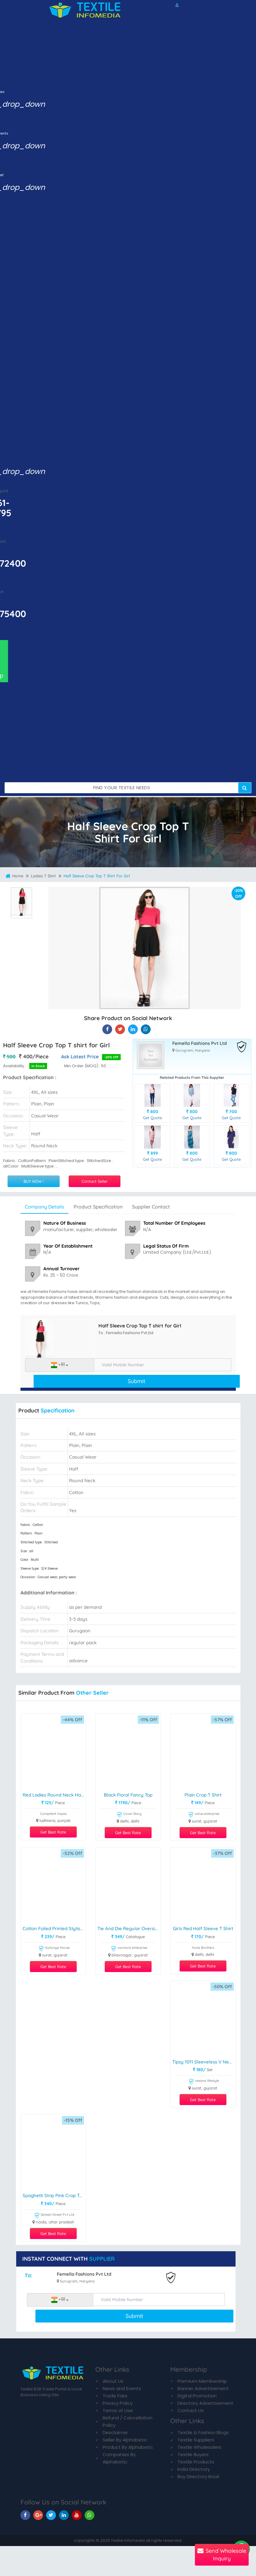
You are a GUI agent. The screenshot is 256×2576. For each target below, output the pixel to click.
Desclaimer (115, 2432)
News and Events (122, 2388)
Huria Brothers (203, 1947)
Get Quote (152, 1117)
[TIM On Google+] (38, 2515)
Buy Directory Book (198, 2476)
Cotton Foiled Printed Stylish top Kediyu (54, 1928)
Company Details (44, 1207)
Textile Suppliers (195, 2440)
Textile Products (195, 2462)
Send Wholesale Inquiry (221, 2554)
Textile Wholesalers (199, 2447)
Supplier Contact (151, 1207)
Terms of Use (118, 2410)
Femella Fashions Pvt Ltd (199, 1043)
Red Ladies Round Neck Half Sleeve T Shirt (54, 1795)
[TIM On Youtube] (77, 2515)
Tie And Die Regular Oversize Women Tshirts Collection (129, 1928)
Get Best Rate (53, 1832)
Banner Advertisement (203, 2388)
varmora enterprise (129, 1948)
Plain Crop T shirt (203, 1795)
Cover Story (129, 1815)
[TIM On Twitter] (51, 2515)
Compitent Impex (53, 1814)
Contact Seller (95, 1181)
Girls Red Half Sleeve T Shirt (203, 1928)
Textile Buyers (193, 2454)
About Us (113, 2381)
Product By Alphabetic (128, 2447)
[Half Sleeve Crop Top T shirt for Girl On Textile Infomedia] (107, 1029)
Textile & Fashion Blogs (203, 2432)
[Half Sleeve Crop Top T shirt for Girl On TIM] (133, 1029)
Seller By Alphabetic (125, 2440)
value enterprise (203, 1815)
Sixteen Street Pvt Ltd (54, 2215)
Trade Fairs (115, 2396)
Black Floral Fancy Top (128, 1795)
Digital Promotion (197, 2396)
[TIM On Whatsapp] (89, 2515)
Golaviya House (54, 1948)
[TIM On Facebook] (25, 2515)
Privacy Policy (118, 2403)
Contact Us (190, 2410)
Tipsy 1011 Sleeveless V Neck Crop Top (204, 2062)
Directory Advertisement (205, 2403)
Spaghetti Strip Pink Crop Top (54, 2195)
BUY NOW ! (34, 1181)
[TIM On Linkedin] (64, 2515)
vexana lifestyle (203, 2081)
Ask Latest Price (80, 1056)
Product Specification (98, 1207)
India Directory (193, 2469)
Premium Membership (202, 2381)
